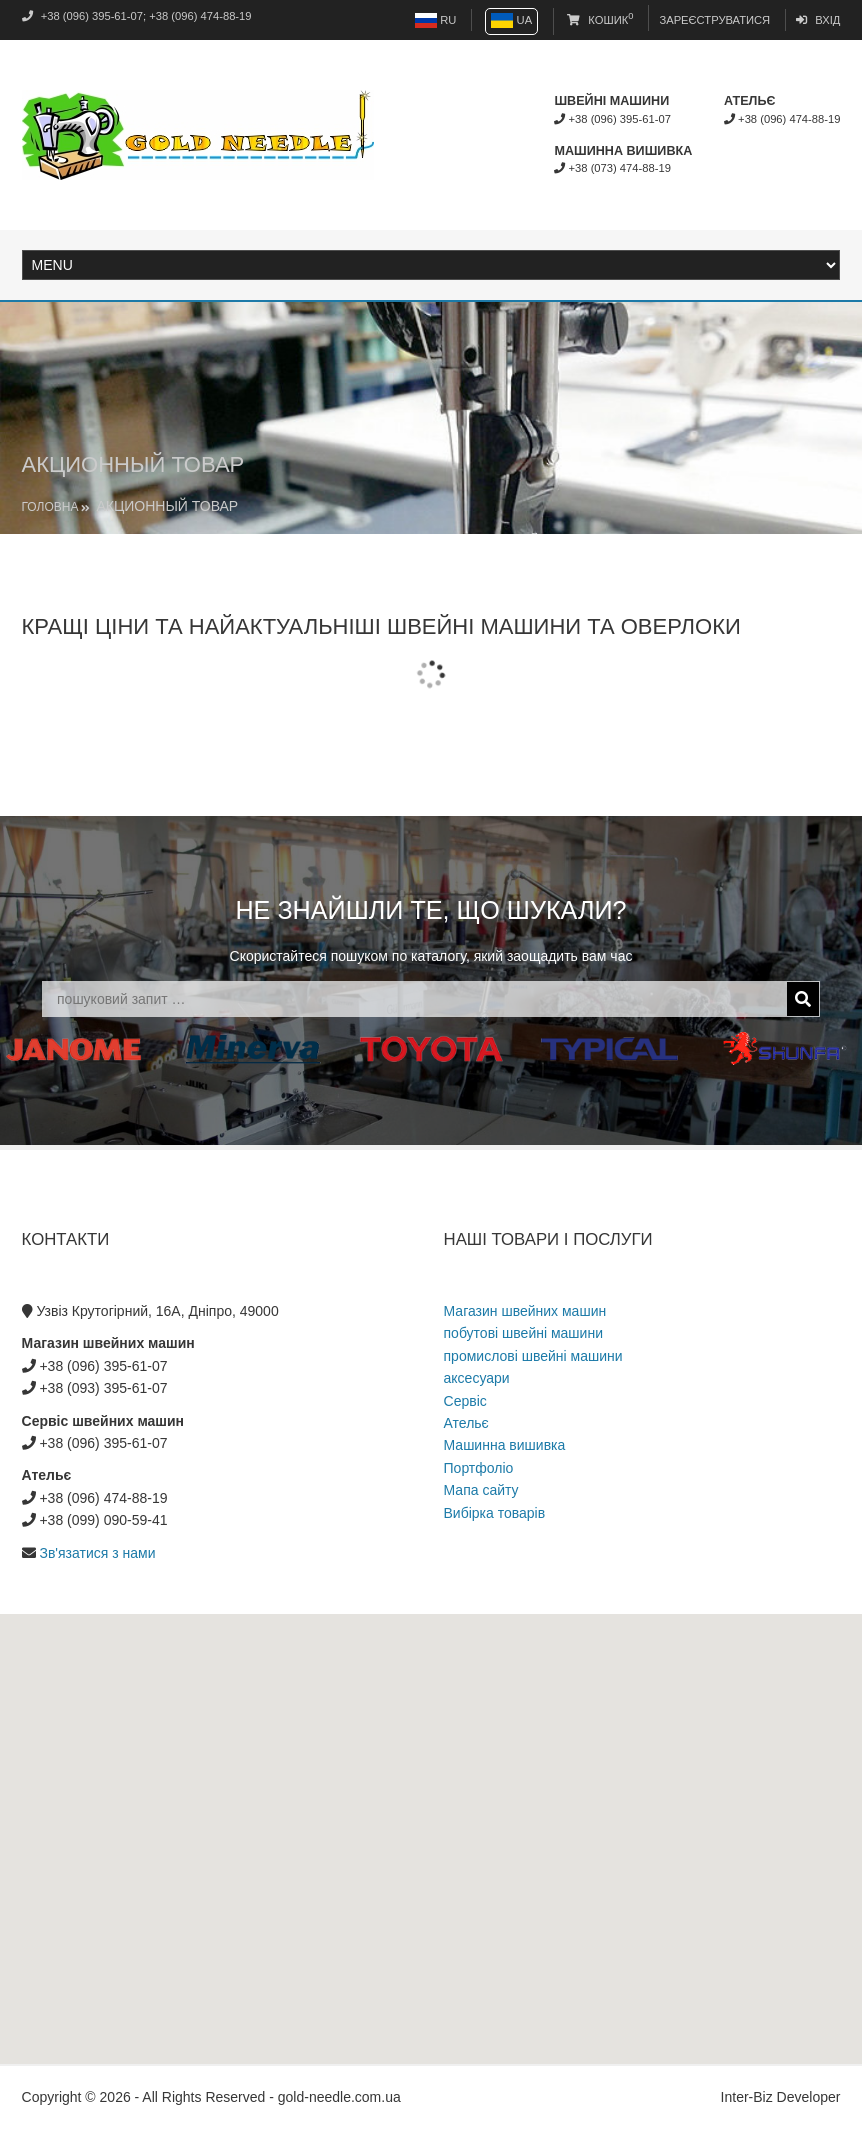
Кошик (600, 20)
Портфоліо (479, 1468)
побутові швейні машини (523, 1333)
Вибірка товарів (495, 1513)
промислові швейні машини (533, 1356)
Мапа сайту (481, 1490)
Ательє (466, 1423)
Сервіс (465, 1401)
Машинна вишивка (505, 1445)
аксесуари (477, 1378)
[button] (431, 1820)
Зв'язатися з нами (97, 1553)
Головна (50, 507)
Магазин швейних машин (525, 1311)
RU (435, 20)
